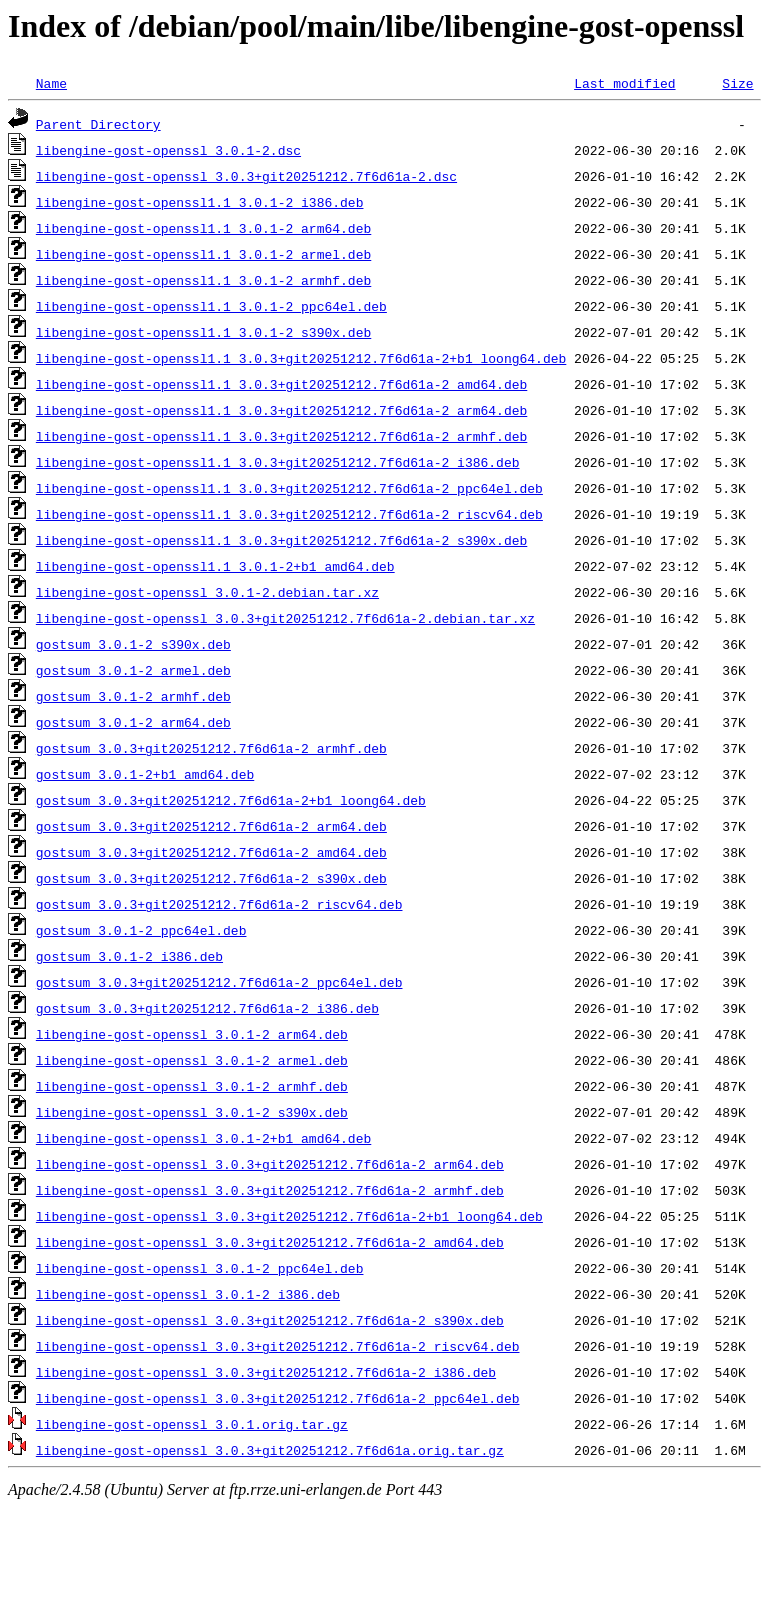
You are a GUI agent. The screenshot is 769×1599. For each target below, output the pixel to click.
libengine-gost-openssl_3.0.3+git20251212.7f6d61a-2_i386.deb (266, 1372)
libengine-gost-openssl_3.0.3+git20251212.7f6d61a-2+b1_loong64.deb (289, 1216)
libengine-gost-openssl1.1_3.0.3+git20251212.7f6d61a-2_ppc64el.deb (289, 488)
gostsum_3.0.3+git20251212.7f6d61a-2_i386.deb (207, 1008)
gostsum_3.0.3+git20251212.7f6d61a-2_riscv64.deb (219, 904)
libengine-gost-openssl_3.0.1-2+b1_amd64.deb (203, 1138)
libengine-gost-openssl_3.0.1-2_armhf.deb (192, 1086)
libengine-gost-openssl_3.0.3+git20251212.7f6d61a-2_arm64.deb (270, 1164)
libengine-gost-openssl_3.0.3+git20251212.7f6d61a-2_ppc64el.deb (278, 1398)
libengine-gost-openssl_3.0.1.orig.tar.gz (192, 1424)
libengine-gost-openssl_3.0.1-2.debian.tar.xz (207, 592)
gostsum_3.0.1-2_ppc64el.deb (141, 930)
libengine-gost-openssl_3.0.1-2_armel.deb (192, 1060)
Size (737, 83)
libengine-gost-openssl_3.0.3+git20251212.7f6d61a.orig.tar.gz (270, 1450)
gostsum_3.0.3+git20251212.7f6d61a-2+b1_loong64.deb (231, 800)
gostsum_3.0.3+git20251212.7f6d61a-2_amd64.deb (211, 852)
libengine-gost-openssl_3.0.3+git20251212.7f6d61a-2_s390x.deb (270, 1320)
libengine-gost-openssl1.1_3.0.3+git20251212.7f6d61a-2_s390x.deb (281, 540)
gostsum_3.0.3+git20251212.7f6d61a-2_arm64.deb (211, 826)
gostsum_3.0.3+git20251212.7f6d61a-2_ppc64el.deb (219, 982)
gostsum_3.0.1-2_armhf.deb (133, 696)
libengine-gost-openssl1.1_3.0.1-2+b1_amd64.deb (215, 566)
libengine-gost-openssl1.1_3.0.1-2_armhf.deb (203, 280)
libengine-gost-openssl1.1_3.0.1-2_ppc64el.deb (211, 306)
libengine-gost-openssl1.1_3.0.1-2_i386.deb (200, 202)
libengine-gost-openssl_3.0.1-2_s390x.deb (192, 1112)
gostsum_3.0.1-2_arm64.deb (133, 722)
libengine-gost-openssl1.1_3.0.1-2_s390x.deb (203, 332)
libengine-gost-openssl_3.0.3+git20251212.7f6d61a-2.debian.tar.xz (285, 618)
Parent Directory (98, 124)
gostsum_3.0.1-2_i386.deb (129, 956)
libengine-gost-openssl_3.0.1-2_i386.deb (188, 1294)
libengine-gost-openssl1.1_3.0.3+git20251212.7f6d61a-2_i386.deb (278, 462)
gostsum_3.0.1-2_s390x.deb (133, 644)
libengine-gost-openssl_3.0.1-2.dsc (168, 150)
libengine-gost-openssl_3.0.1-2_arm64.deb (192, 1034)
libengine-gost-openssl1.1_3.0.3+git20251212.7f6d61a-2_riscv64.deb (289, 514)
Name (51, 83)
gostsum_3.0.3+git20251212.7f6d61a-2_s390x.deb (211, 878)
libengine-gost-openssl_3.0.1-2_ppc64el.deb (200, 1268)
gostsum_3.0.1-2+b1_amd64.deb (145, 774)
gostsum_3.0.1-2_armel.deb (133, 670)
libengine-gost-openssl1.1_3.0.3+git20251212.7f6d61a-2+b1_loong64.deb (301, 358)
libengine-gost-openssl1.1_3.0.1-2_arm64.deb (203, 228)
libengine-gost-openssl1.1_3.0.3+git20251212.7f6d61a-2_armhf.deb (281, 436)
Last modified (624, 83)
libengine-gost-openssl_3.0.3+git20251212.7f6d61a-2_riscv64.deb (278, 1346)
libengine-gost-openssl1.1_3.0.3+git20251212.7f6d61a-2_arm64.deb (281, 410)
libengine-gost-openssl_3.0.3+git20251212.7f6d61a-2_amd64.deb (270, 1242)
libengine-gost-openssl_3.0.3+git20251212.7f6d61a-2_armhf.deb (270, 1190)
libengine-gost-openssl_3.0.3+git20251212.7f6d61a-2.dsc (246, 176)
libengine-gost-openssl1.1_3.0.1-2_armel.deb (203, 254)
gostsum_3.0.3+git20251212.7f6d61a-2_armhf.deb (211, 748)
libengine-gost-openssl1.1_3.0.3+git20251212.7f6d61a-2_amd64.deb (281, 384)
